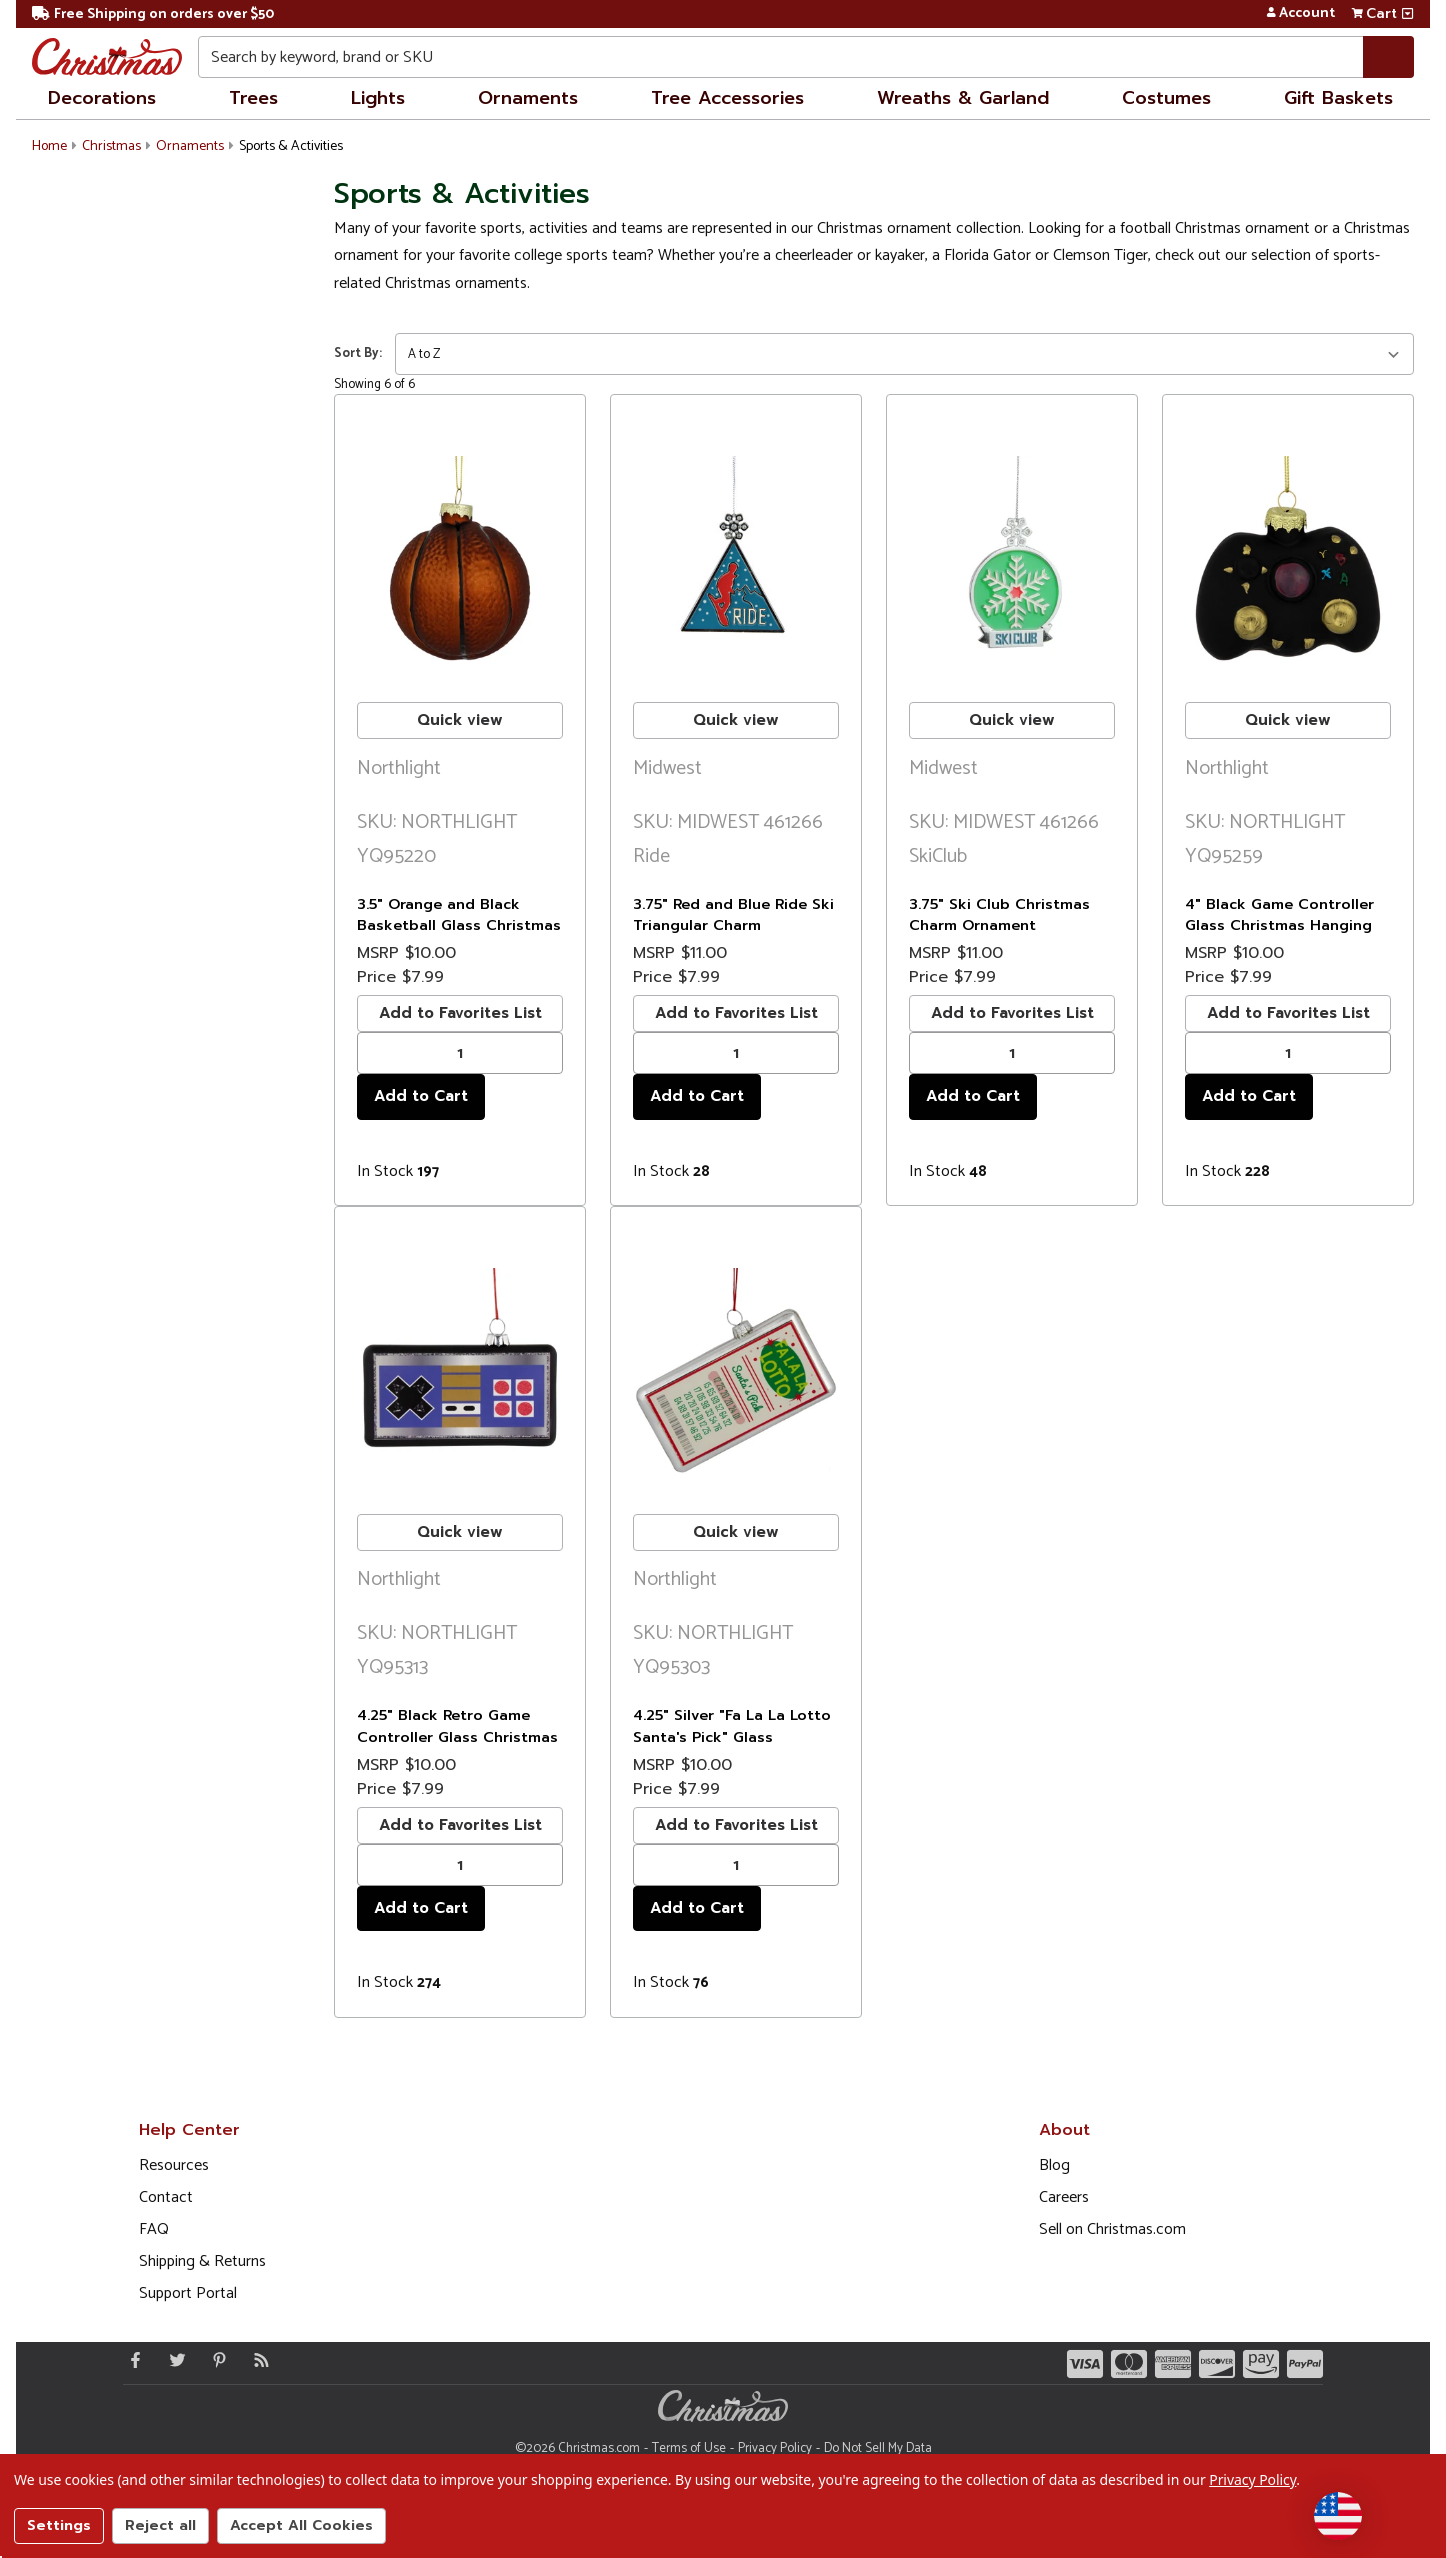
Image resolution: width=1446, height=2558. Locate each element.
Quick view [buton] (460, 720)
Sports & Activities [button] (291, 146)
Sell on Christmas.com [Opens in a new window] (1112, 2229)
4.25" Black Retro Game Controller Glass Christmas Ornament (457, 1736)
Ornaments (528, 98)
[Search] (1388, 57)
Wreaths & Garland (963, 98)
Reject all (160, 2525)
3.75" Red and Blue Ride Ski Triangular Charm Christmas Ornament (733, 925)
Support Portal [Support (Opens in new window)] (188, 2293)
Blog (1054, 2165)
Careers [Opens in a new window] (1064, 2197)
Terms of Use (689, 2448)
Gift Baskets (1338, 98)
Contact (166, 2197)
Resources (174, 2165)
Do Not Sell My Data (878, 2448)
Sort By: (358, 353)
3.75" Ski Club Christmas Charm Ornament (999, 915)
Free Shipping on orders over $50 (153, 14)
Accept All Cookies (301, 2525)
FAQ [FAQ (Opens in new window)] (154, 2229)
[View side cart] (1407, 14)
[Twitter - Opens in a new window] (173, 2360)
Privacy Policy (775, 2448)
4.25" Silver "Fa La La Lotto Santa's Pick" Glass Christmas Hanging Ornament (732, 1747)
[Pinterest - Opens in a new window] (215, 2360)
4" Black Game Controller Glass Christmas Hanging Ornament (1279, 925)
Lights (378, 98)
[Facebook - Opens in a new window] (131, 2360)
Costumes (1166, 98)
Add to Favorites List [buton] (460, 1013)
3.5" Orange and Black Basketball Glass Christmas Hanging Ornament (459, 925)
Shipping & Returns (202, 2261)
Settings (59, 2525)
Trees (253, 98)
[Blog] (257, 2360)
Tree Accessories (727, 98)
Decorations (102, 98)
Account (1300, 14)
